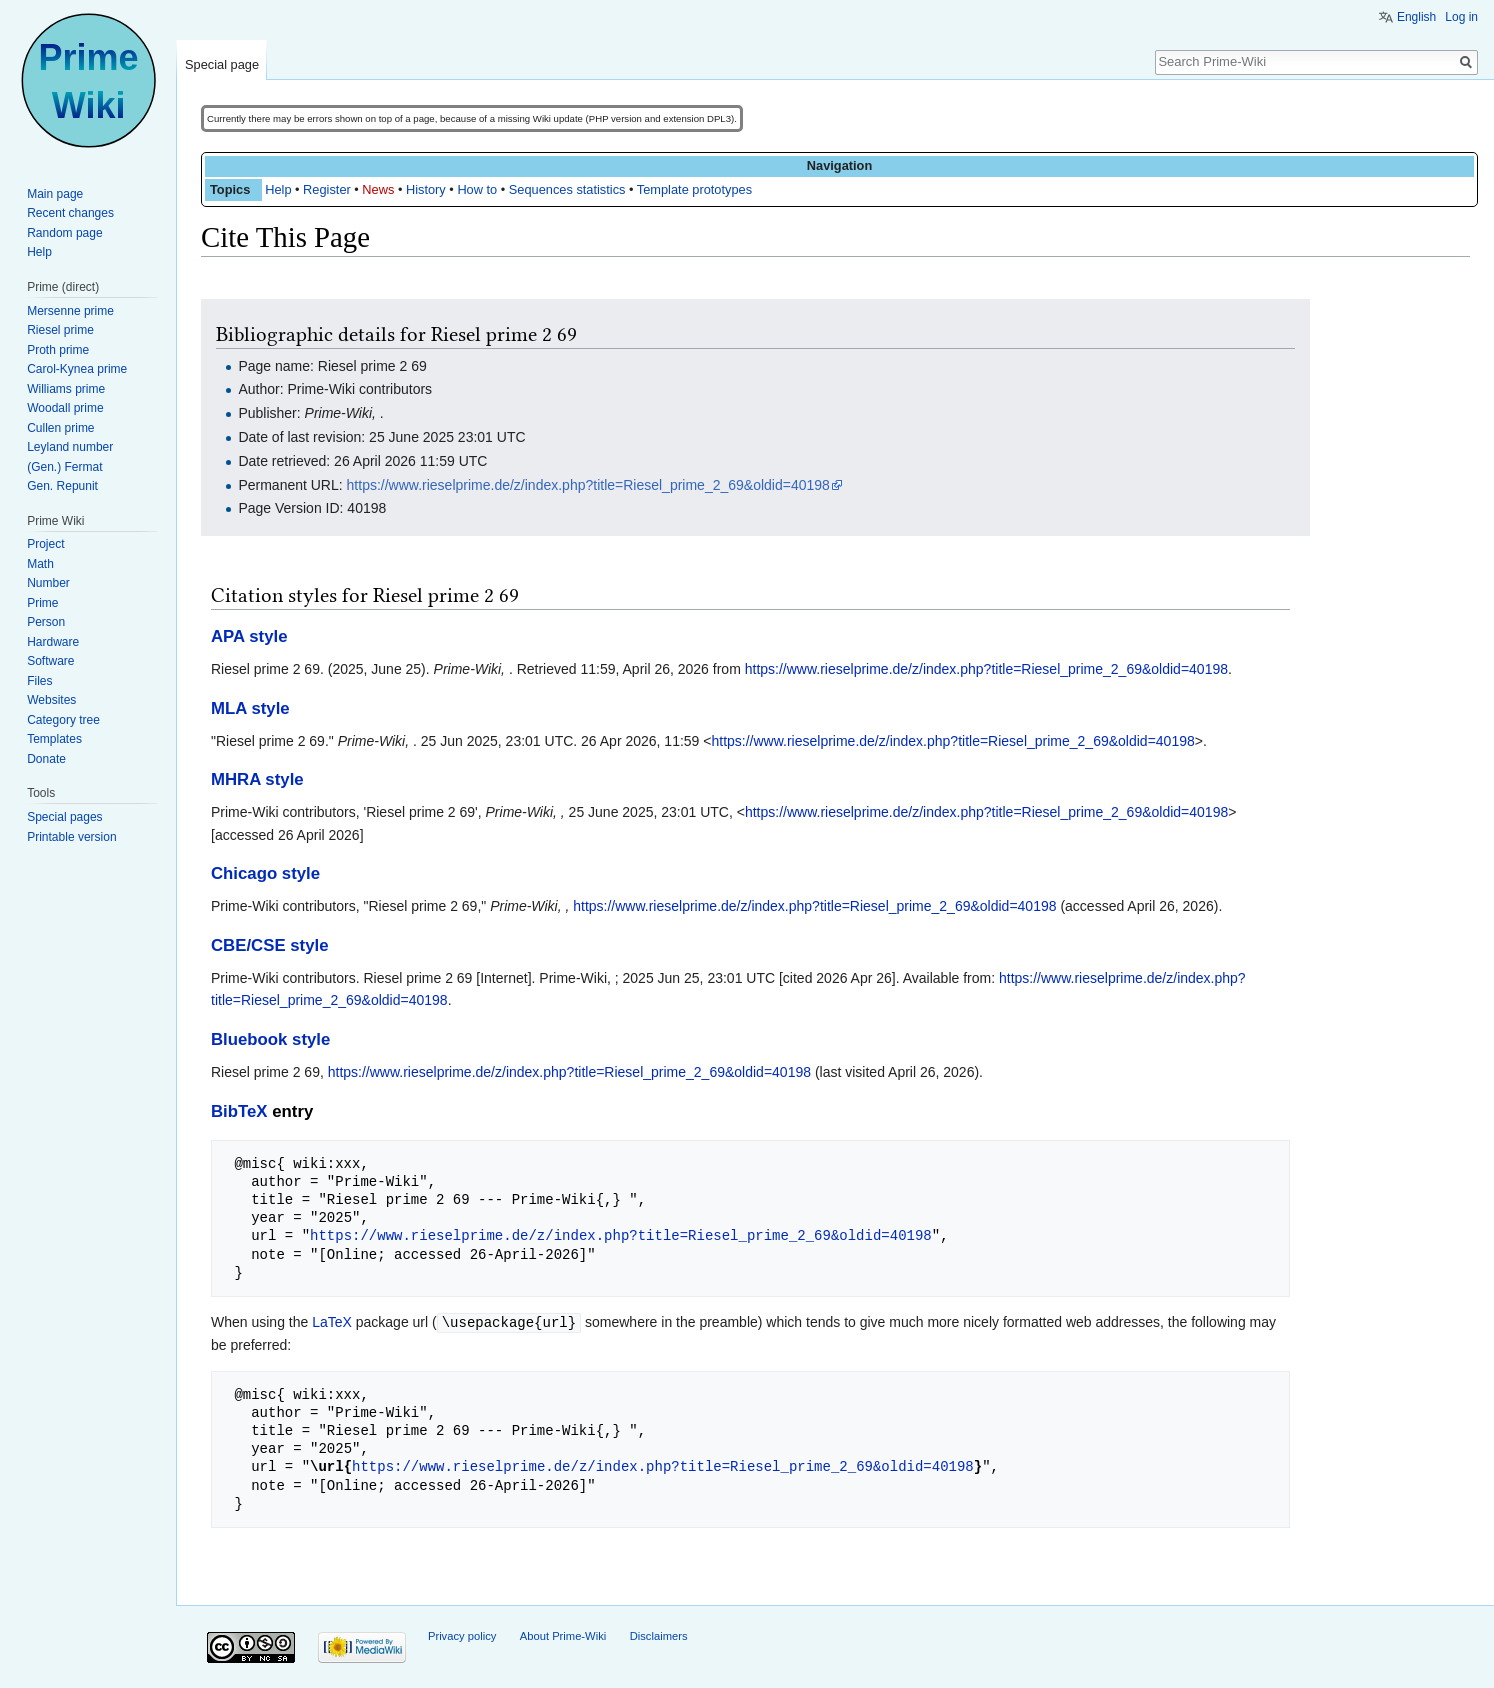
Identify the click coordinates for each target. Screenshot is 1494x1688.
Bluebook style (270, 1039)
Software (50, 661)
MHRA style (257, 779)
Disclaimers (659, 1635)
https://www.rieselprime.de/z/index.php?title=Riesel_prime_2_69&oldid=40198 (588, 485)
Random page (64, 233)
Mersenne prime (70, 311)
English (1416, 17)
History (426, 189)
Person (46, 622)
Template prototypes (694, 189)
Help (278, 189)
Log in (1461, 17)
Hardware (53, 642)
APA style (249, 636)
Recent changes (70, 213)
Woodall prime (65, 408)
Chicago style (265, 873)
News (378, 189)
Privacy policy (462, 1635)
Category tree (63, 720)
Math (40, 564)
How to (477, 189)
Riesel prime (60, 330)
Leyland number (70, 447)
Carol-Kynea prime (77, 369)
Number (48, 583)
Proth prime (58, 350)
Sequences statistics (567, 189)
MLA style (250, 708)
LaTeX (332, 1322)
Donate (46, 759)
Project (45, 544)
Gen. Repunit (62, 486)
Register (327, 189)
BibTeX (239, 1111)
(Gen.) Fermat (64, 467)
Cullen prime (60, 428)
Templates (54, 739)
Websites (51, 700)
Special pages (64, 817)
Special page (222, 64)
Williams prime (66, 389)
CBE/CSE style (270, 945)
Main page (55, 194)
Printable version (71, 837)
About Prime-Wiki (563, 1635)
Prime (42, 603)
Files (39, 681)
